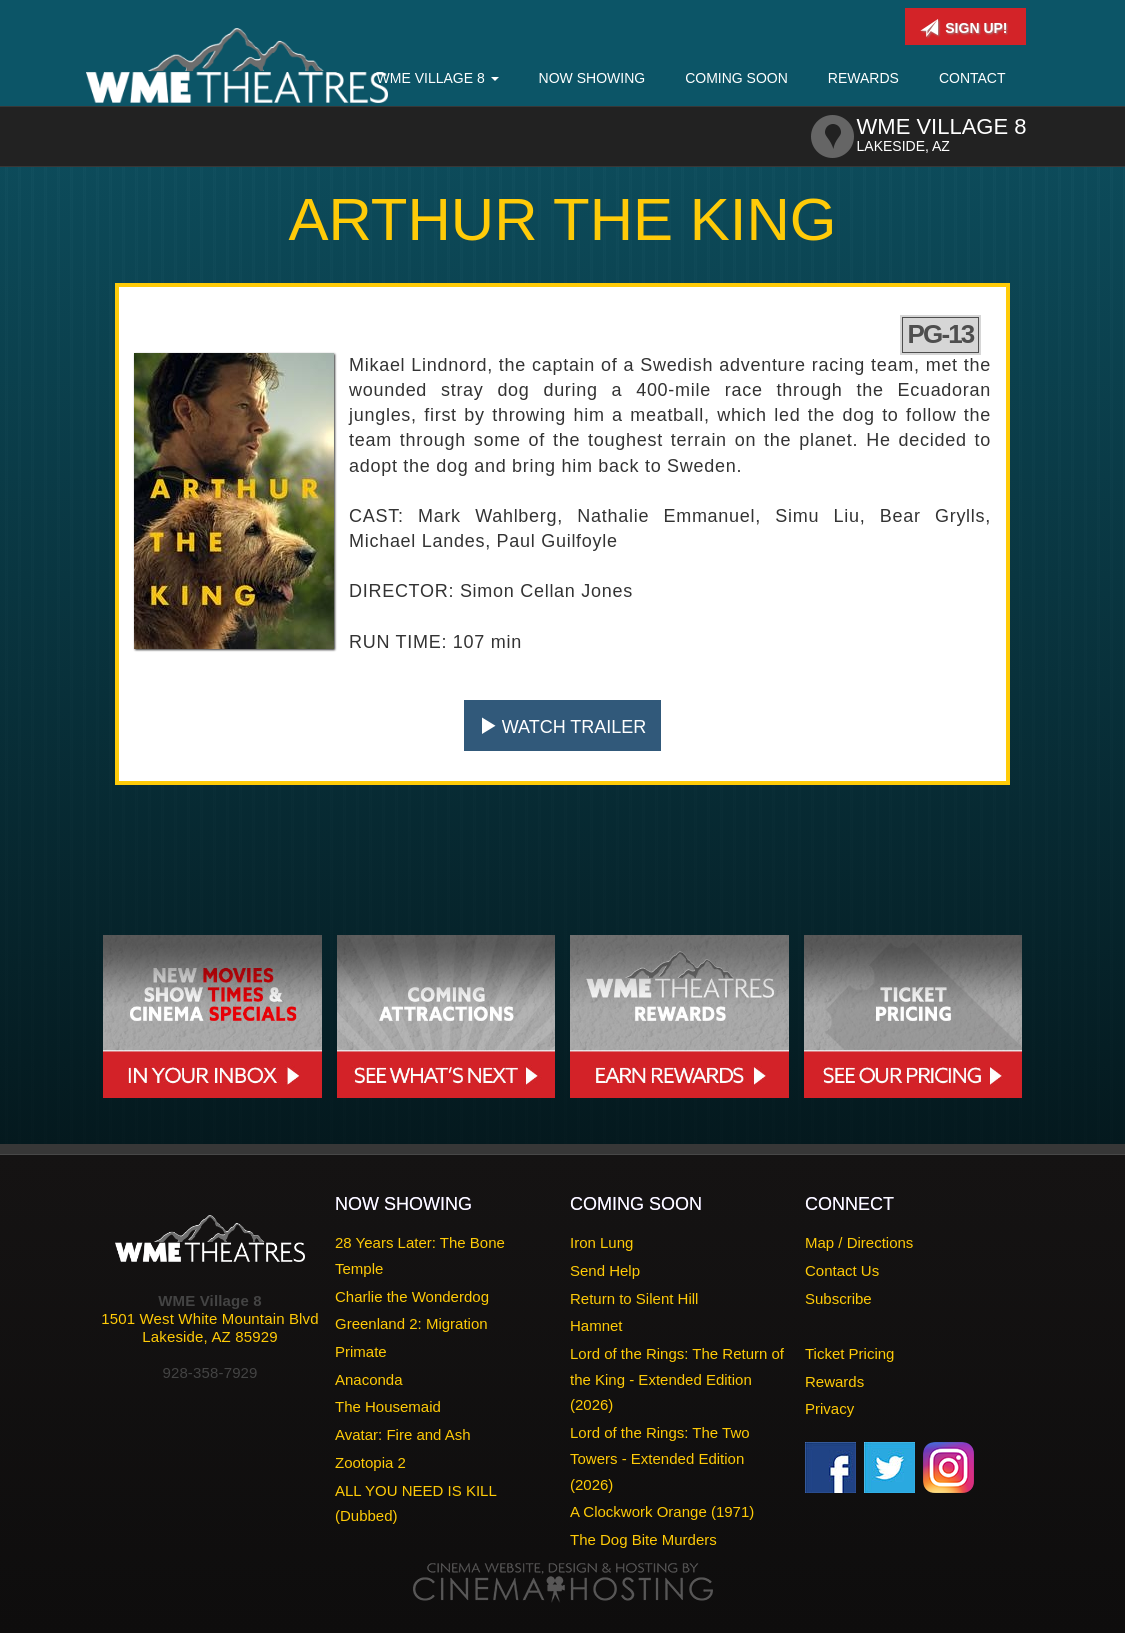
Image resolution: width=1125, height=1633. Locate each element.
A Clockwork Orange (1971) (662, 1511)
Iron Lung (601, 1242)
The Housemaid (388, 1406)
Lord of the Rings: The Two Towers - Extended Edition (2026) (660, 1458)
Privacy (829, 1408)
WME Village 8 (438, 78)
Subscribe (838, 1298)
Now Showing (592, 78)
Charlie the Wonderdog (412, 1296)
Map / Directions (859, 1242)
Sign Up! (963, 28)
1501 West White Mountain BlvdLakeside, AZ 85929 (210, 1327)
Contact (972, 78)
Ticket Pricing (849, 1353)
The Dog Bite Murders (643, 1539)
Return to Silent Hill (634, 1298)
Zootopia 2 (370, 1462)
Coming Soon (736, 78)
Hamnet (596, 1325)
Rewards (863, 78)
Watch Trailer (563, 726)
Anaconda (369, 1379)
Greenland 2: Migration (411, 1323)
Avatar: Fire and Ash (403, 1434)
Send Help (605, 1270)
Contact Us (842, 1270)
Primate (361, 1351)
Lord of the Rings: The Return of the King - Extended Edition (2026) (677, 1379)
